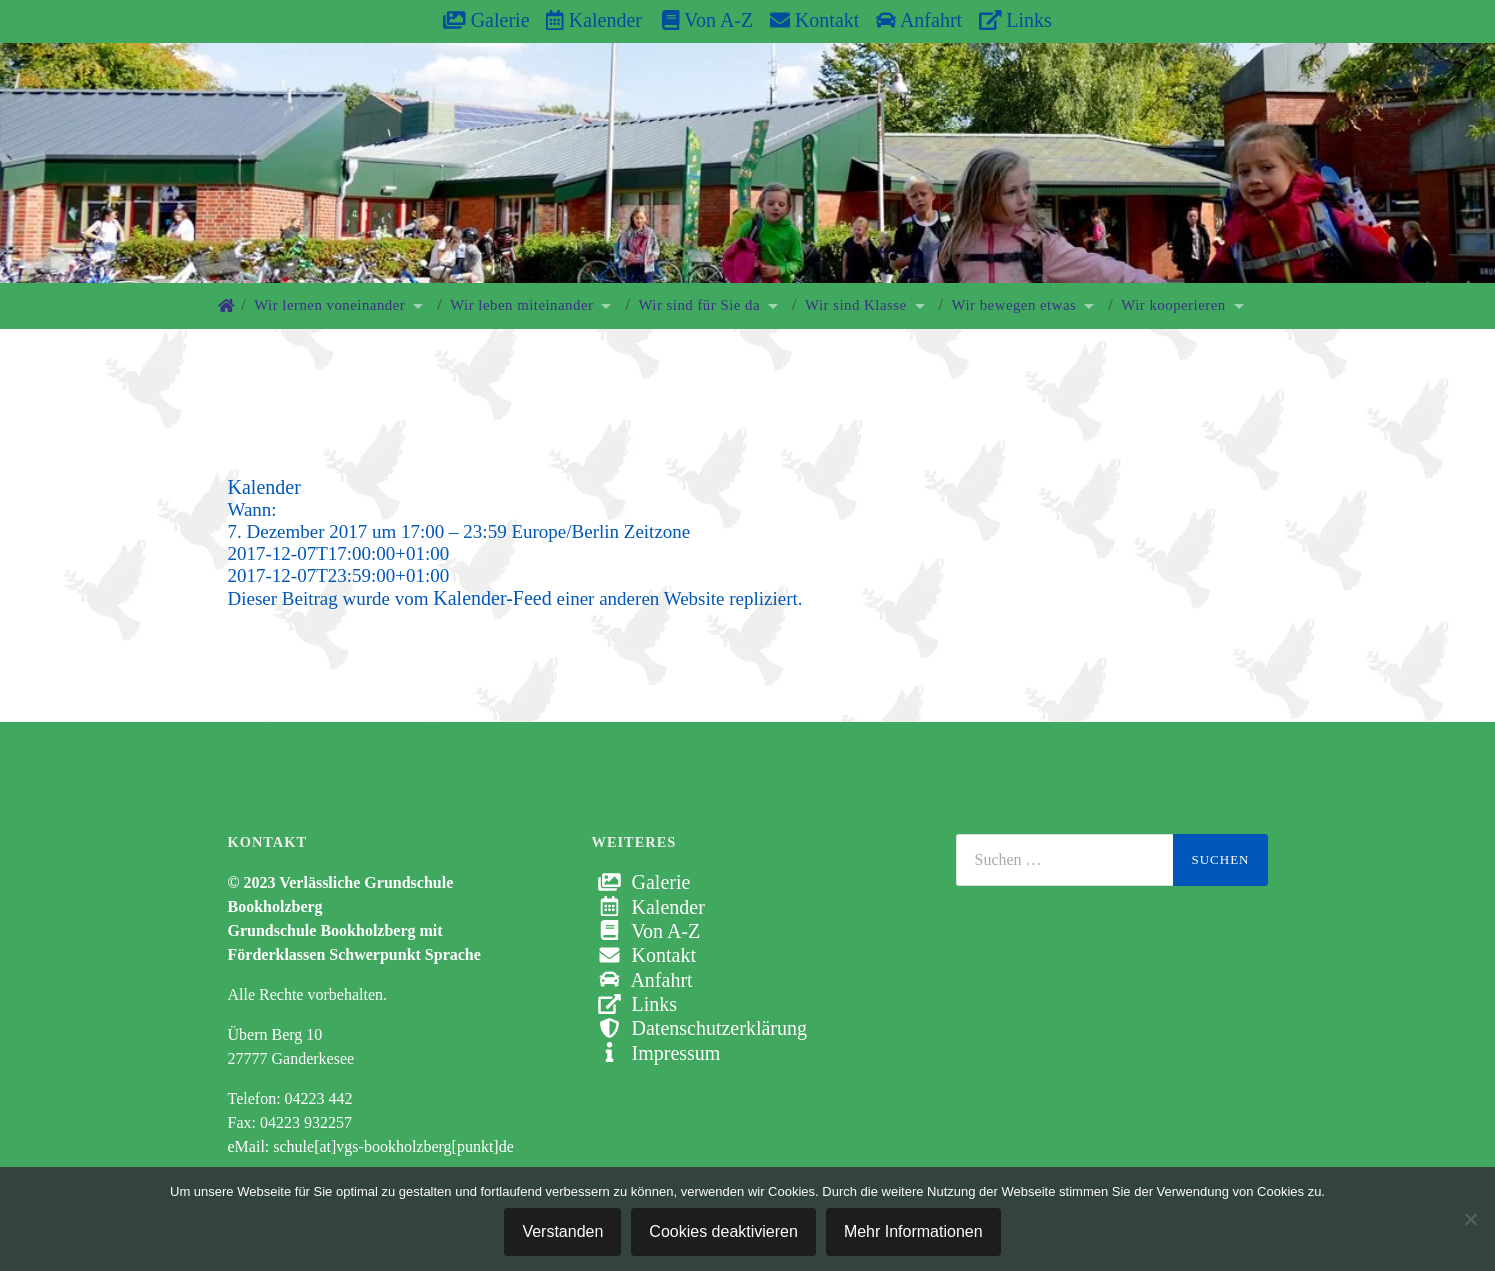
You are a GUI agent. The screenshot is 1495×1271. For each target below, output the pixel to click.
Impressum (656, 1053)
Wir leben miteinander (521, 305)
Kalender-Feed (492, 598)
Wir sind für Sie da (699, 305)
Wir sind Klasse (856, 305)
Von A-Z (697, 20)
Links (1015, 20)
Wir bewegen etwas (1014, 305)
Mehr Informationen (913, 1231)
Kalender (594, 20)
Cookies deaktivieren (723, 1231)
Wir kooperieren (1173, 305)
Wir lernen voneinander (329, 305)
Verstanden (562, 1231)
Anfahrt (919, 20)
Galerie (486, 20)
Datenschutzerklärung (699, 1028)
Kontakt (814, 20)
